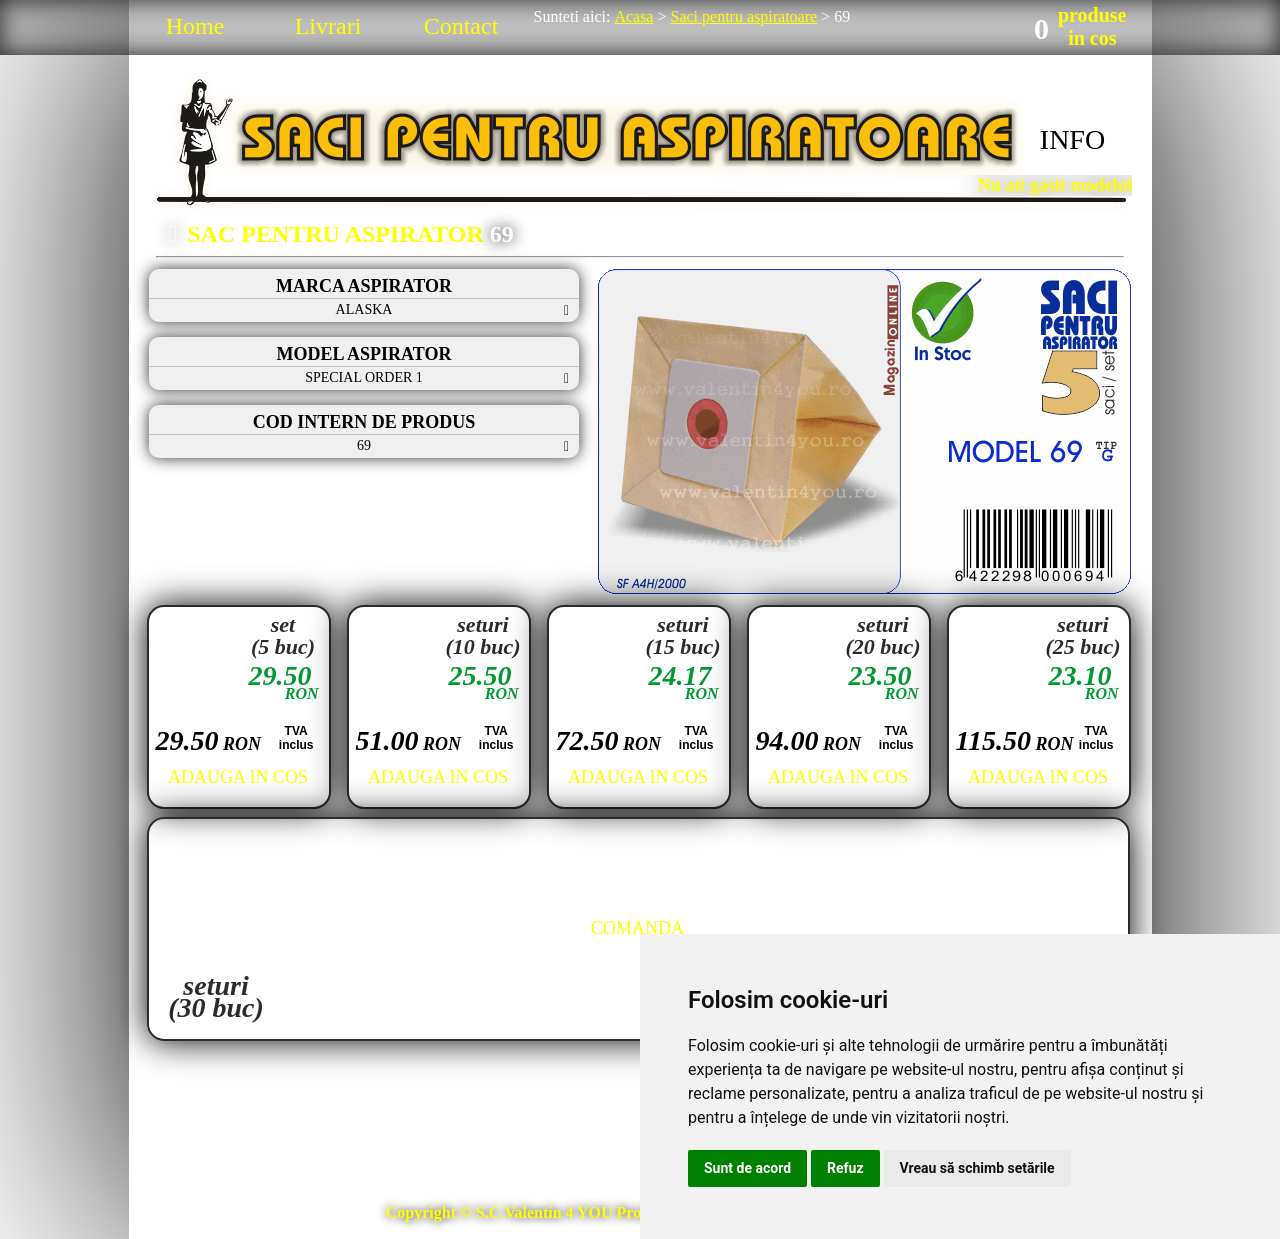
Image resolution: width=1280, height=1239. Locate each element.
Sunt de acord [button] (747, 1168)
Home (195, 26)
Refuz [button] (845, 1168)
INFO (1072, 139)
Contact (461, 26)
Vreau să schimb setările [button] (977, 1168)
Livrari (328, 26)
